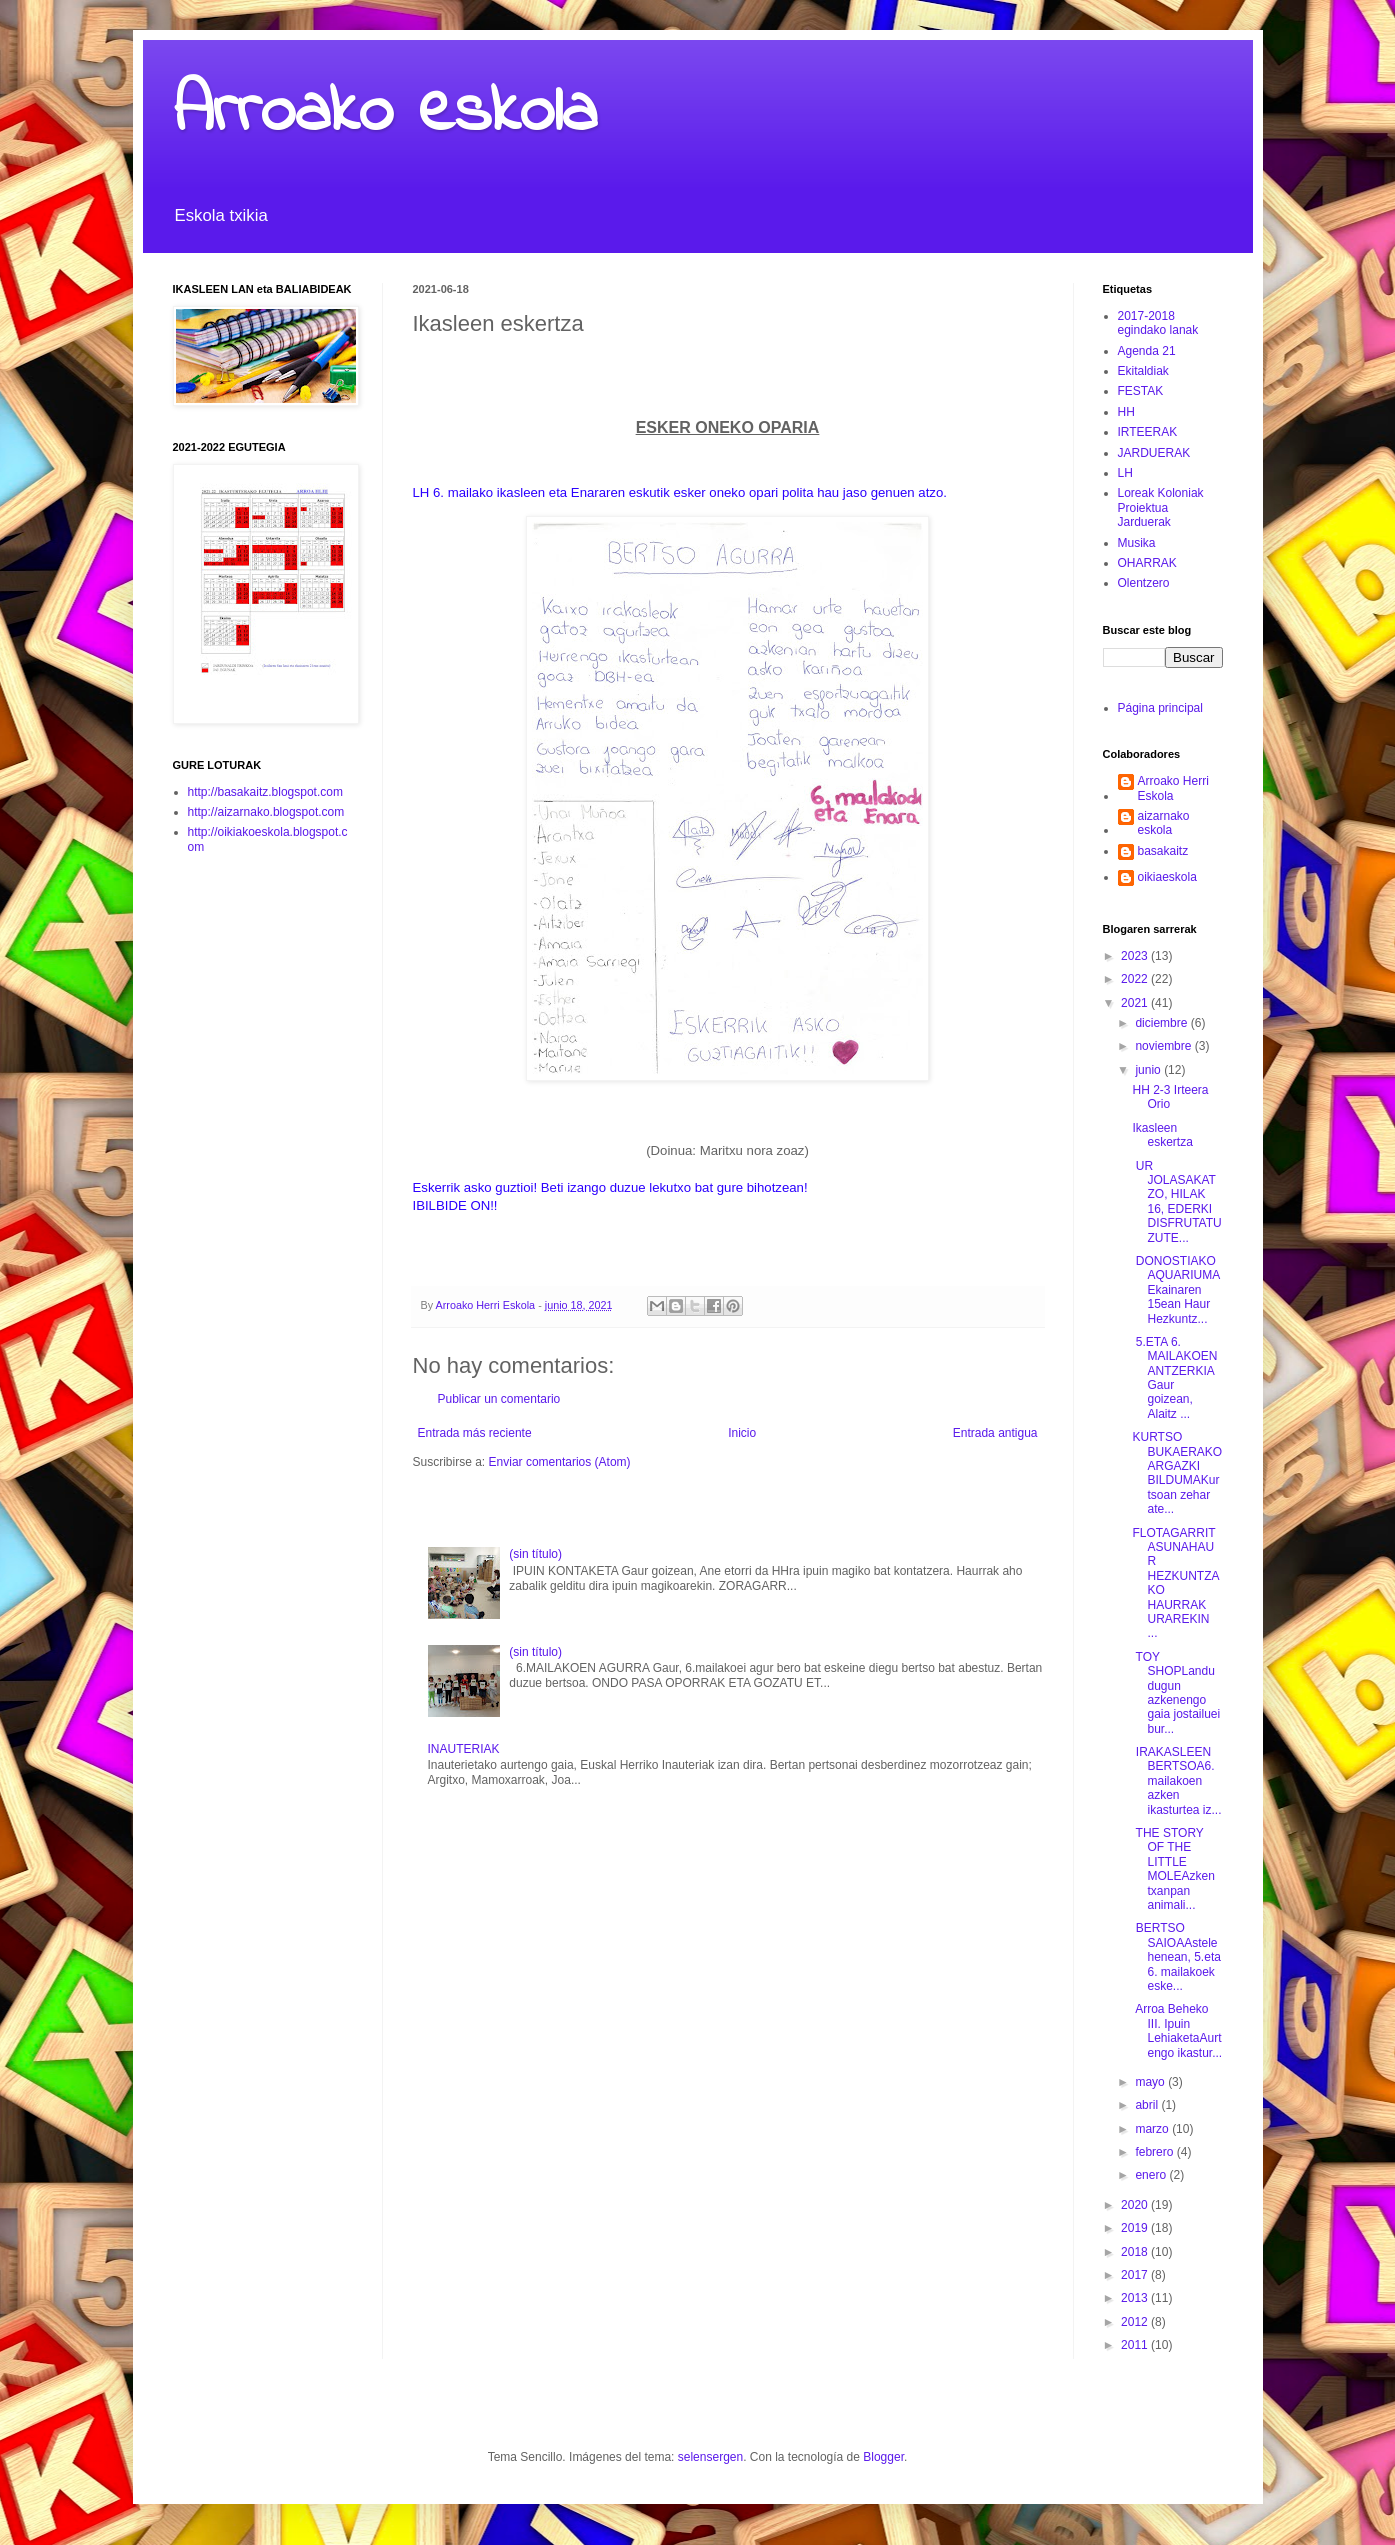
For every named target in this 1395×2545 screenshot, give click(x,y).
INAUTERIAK (464, 1749)
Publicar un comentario (499, 1399)
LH (1125, 473)
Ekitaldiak (1143, 371)
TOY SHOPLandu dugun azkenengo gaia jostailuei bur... (1176, 1693)
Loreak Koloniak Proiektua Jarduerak (1161, 507)
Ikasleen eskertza (1162, 1135)
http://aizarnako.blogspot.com (266, 812)
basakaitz (1163, 851)
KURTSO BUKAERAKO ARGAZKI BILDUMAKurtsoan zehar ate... (1177, 1473)
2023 (1136, 956)
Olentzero (1144, 583)
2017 (1136, 2275)
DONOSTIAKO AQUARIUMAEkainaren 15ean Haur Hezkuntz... (1176, 1290)
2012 (1136, 2322)
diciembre (1162, 1023)
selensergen (710, 2457)
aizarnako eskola (1164, 823)
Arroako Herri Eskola (1173, 788)
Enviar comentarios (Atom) (560, 1462)
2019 (1136, 2228)
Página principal (1160, 708)
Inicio (742, 1433)
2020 (1136, 2205)
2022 (1136, 979)
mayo (1151, 2082)
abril (1148, 2105)
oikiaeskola (1167, 877)
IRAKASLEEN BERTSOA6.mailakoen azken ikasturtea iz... (1176, 1781)
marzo (1153, 2129)
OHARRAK (1147, 563)
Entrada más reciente (475, 1433)
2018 (1136, 2252)
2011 (1136, 2345)
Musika (1137, 543)
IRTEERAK (1148, 432)
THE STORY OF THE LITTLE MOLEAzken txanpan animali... (1173, 1869)
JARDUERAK (1154, 453)
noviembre (1164, 1046)
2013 (1136, 2298)
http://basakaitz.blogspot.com (265, 792)
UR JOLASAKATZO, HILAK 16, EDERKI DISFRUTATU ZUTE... (1176, 1202)
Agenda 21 (1147, 351)
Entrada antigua (995, 1433)
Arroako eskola (385, 113)
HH (1126, 412)
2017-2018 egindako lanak (1158, 323)
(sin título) (535, 1554)
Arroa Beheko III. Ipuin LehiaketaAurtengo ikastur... (1177, 2030)
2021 (1136, 1003)
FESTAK (1141, 391)
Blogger (883, 2457)
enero (1152, 2175)
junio (1149, 1070)
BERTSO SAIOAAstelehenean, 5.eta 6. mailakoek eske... (1176, 1957)
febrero (1155, 2152)
